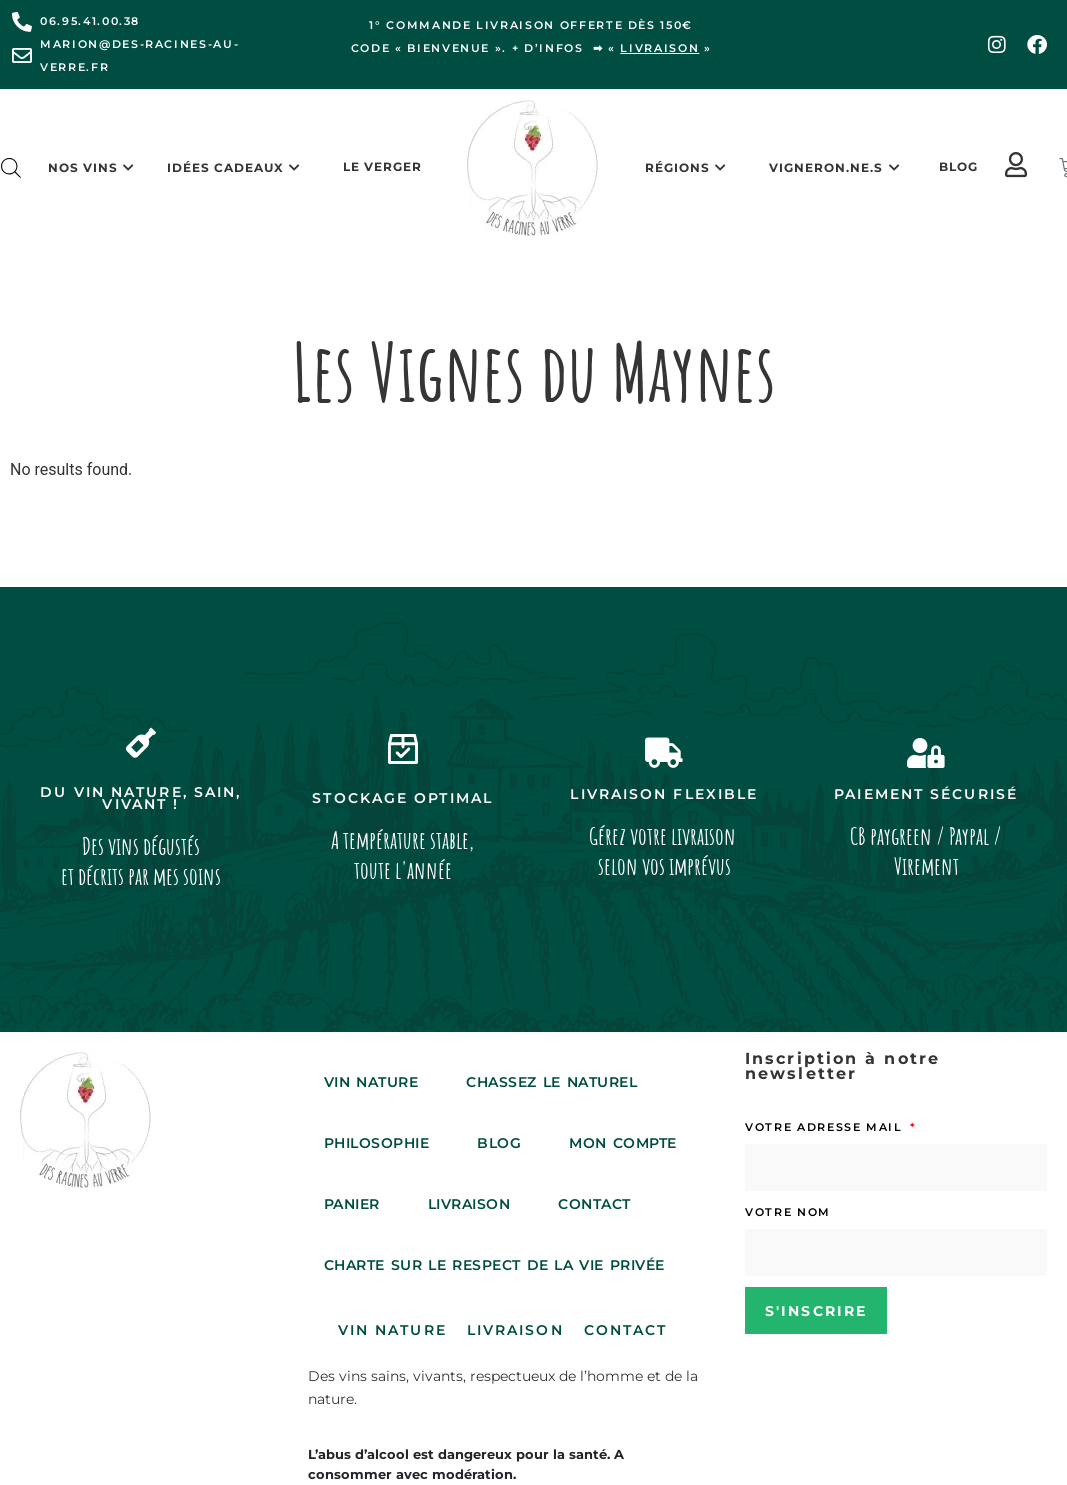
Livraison (469, 1204)
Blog (958, 166)
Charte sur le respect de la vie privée (494, 1265)
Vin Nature (371, 1082)
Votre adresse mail (826, 1127)
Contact (594, 1204)
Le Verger (382, 166)
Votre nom (788, 1212)
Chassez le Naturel (551, 1082)
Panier (352, 1204)
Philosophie (377, 1143)
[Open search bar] (11, 168)
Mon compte (622, 1143)
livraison (659, 48)
